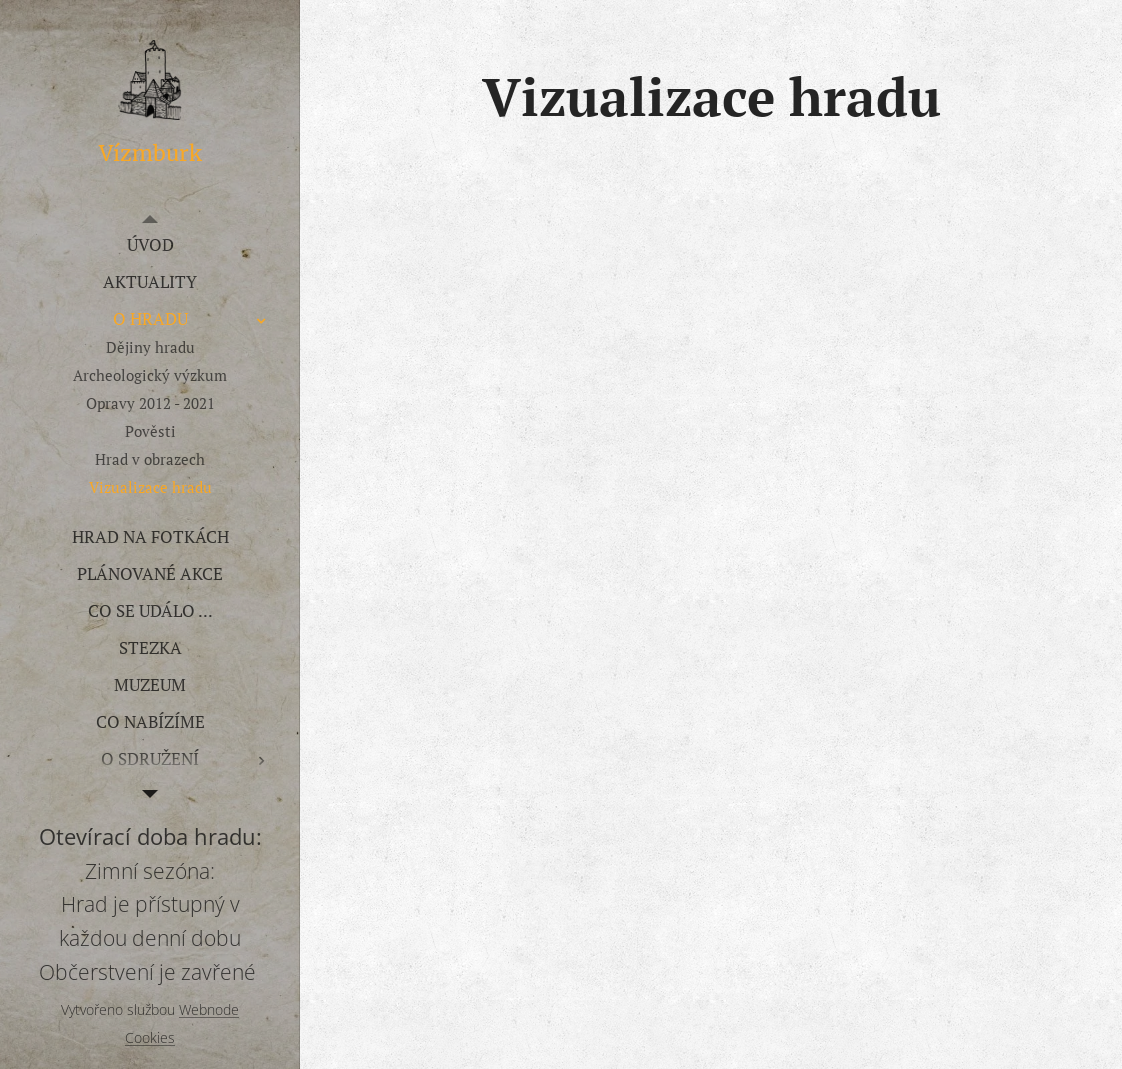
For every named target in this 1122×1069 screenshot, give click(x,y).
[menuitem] (150, 244)
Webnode (209, 1009)
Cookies (150, 1037)
